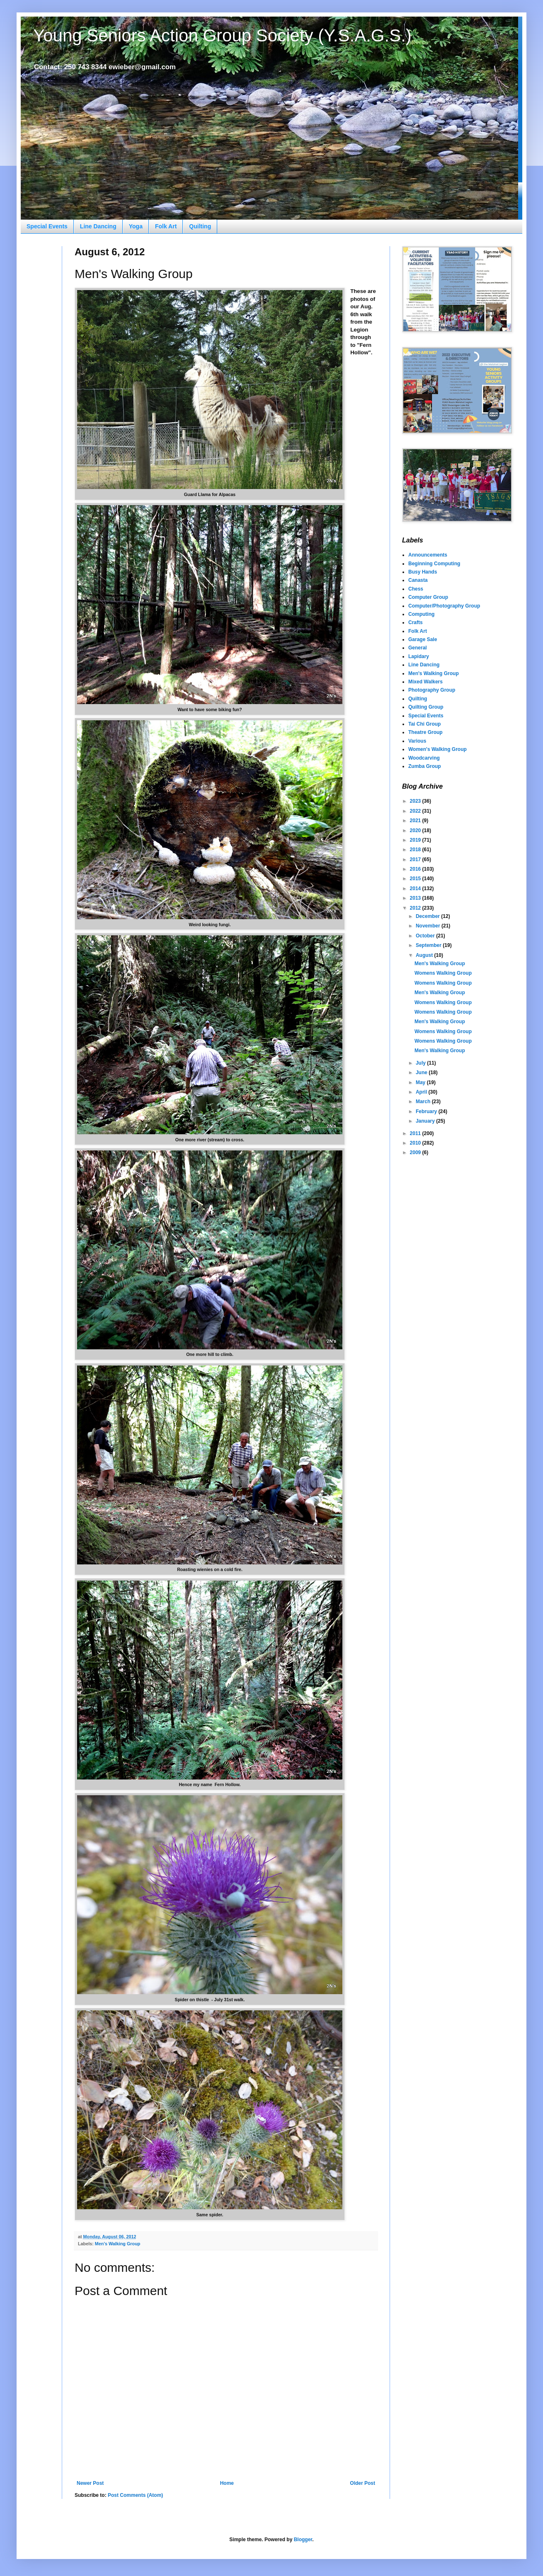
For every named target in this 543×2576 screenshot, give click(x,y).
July (421, 1063)
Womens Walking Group (443, 973)
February (427, 1111)
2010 (416, 1143)
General (417, 648)
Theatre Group (425, 732)
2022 (416, 811)
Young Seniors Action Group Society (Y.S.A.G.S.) (222, 35)
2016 (416, 869)
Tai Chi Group (424, 724)
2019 (416, 840)
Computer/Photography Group (444, 606)
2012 (416, 908)
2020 (416, 830)
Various (417, 741)
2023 (416, 801)
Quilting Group (426, 707)
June (422, 1072)
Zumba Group (424, 766)
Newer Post (90, 2483)
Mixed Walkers (425, 682)
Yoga (136, 226)
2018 (416, 849)
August (425, 955)
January (426, 1121)
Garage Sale (422, 639)
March (424, 1101)
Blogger (303, 2539)
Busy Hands (422, 572)
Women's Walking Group (437, 749)
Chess (415, 589)
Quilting (200, 226)
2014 (416, 888)
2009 (416, 1152)
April (422, 1092)
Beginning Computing (434, 564)
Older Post (362, 2483)
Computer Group (428, 597)
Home (227, 2483)
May (421, 1082)
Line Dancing (98, 226)
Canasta (418, 580)
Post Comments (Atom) (135, 2495)
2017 (416, 859)
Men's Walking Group (118, 2243)
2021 (416, 820)
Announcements (427, 555)
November (428, 926)
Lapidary (418, 656)
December (428, 916)
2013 (416, 898)
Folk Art (166, 226)
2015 (416, 878)
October (426, 936)
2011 (416, 1133)
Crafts (415, 622)
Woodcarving (424, 758)
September (429, 945)
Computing (421, 614)
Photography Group (431, 690)
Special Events (47, 226)
